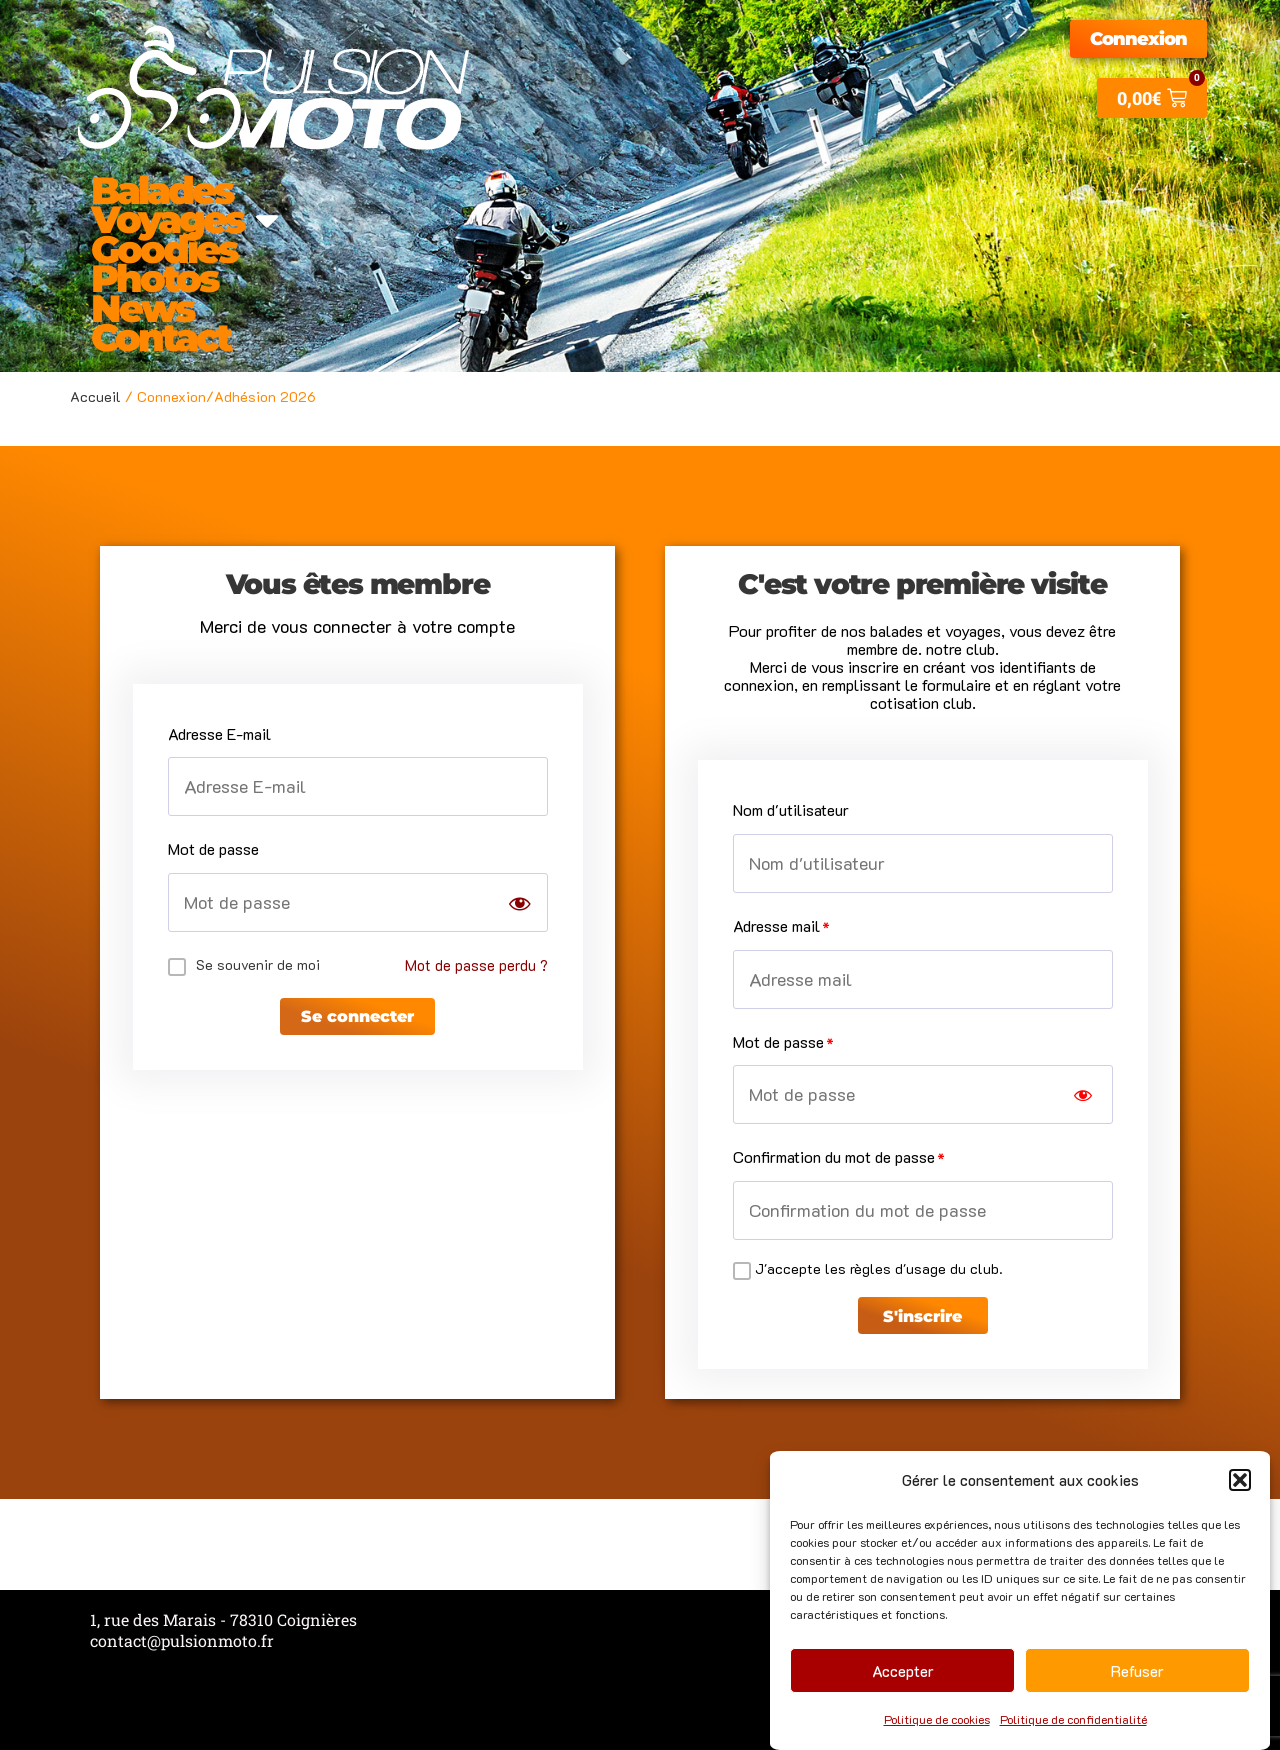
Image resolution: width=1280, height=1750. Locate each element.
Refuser (1137, 1671)
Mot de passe (213, 848)
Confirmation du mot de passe (834, 1156)
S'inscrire (922, 1321)
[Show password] (520, 903)
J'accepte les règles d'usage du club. (879, 1268)
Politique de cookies (937, 1719)
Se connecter (357, 1022)
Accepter (903, 1671)
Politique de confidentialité (1073, 1719)
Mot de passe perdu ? (475, 964)
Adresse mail (776, 925)
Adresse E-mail (219, 733)
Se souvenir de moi (258, 964)
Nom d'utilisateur (791, 809)
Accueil (95, 396)
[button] (1240, 1480)
